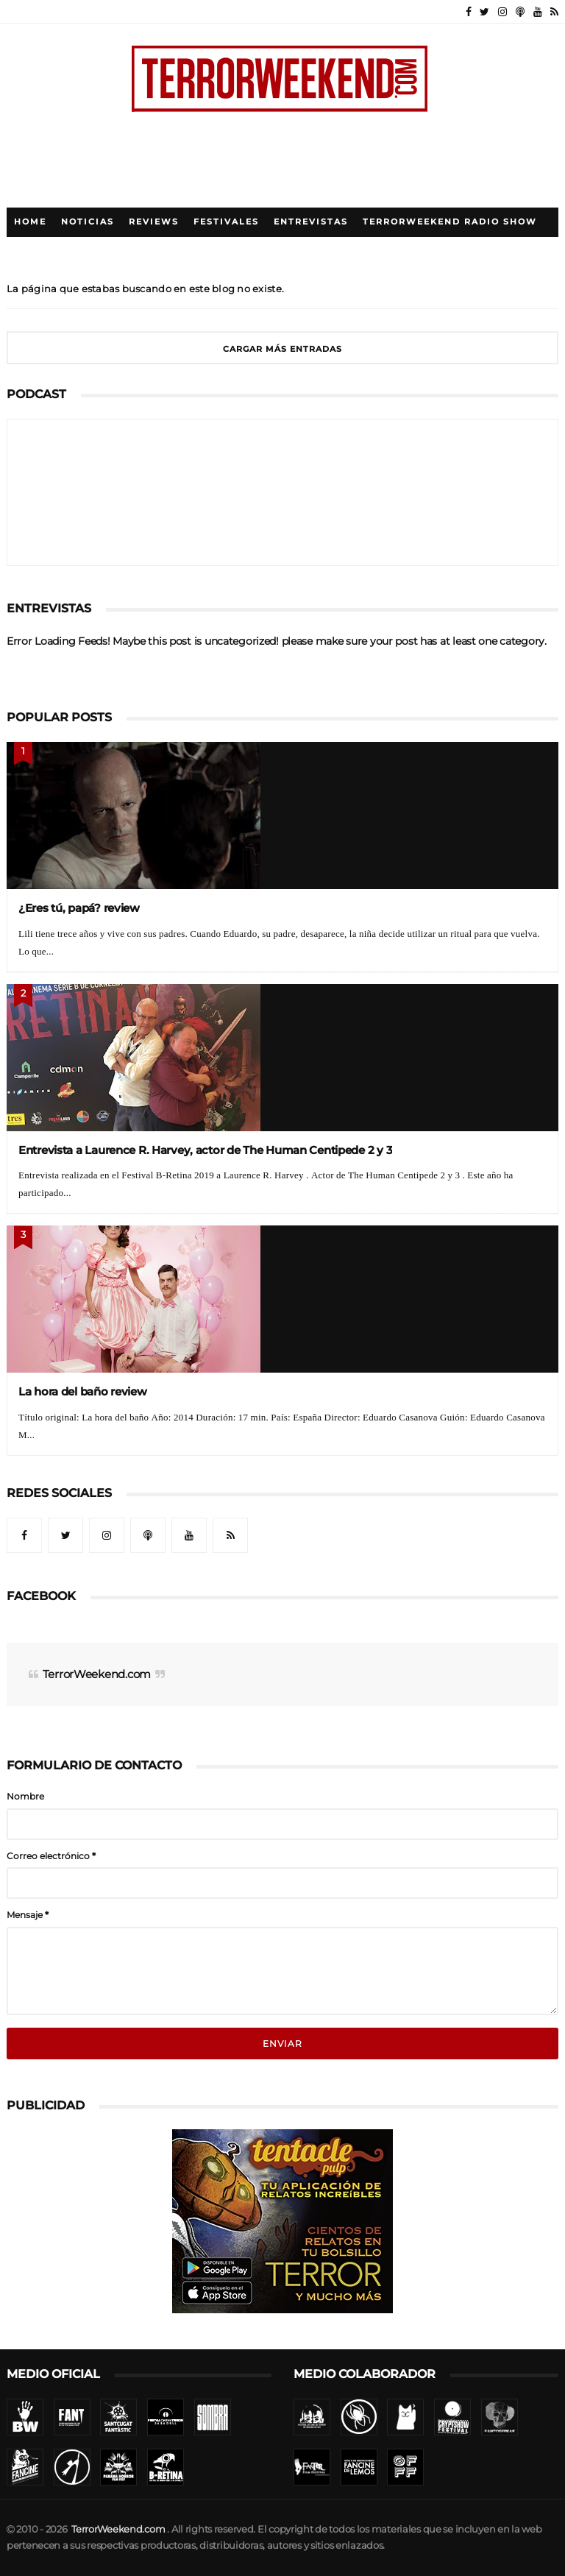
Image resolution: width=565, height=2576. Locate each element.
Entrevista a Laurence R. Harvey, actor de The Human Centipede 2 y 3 (205, 1150)
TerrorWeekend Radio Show (450, 222)
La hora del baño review (82, 1391)
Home (30, 222)
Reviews (154, 222)
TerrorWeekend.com (97, 1674)
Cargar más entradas (282, 349)
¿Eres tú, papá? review (79, 907)
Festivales (226, 222)
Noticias (87, 222)
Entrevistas (311, 222)
